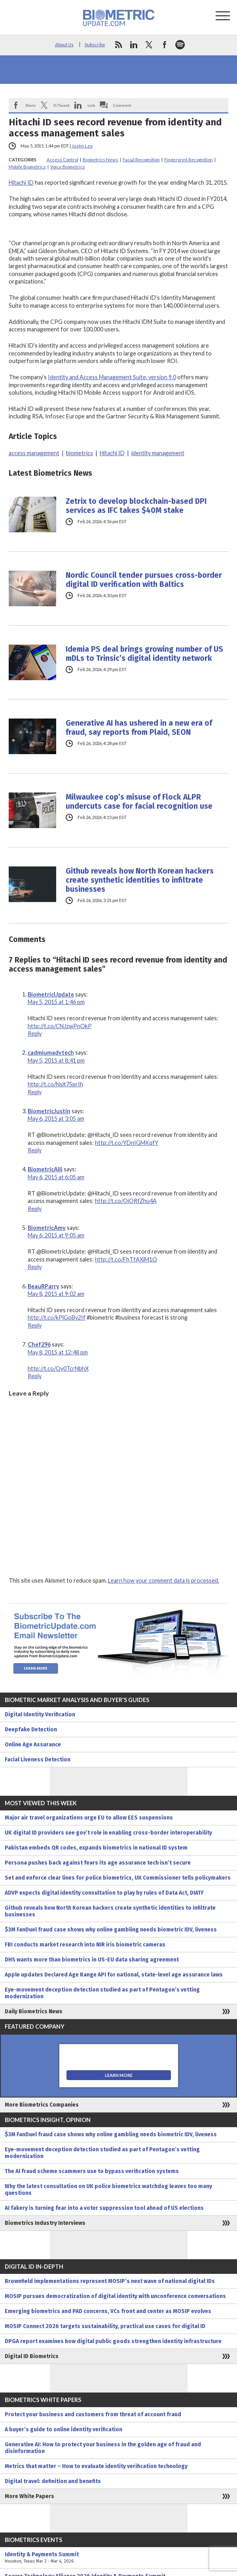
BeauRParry (43, 1286)
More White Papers (29, 2496)
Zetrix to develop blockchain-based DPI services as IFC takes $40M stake (136, 506)
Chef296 (39, 1344)
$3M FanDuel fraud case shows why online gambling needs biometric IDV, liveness (111, 1929)
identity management (157, 453)
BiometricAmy (47, 1227)
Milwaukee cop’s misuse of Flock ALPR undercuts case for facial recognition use (139, 801)
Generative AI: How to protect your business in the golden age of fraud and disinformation (103, 2448)
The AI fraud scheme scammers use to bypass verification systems (92, 2171)
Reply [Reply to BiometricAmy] (35, 1266)
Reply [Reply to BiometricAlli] (35, 1208)
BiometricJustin (49, 1111)
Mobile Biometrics (27, 166)
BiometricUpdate (51, 994)
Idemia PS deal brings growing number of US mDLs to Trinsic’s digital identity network (144, 654)
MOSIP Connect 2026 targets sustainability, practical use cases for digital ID (105, 2326)
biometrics (79, 453)
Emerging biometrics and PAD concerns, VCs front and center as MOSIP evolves (108, 2311)
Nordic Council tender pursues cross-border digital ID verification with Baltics (144, 580)
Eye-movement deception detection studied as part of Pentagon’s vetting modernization (102, 1993)
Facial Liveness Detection (37, 1759)
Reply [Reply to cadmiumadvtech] (35, 1092)
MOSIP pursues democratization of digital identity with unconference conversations (115, 2296)
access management (34, 453)
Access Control (62, 159)
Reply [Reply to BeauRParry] (35, 1325)
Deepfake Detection (31, 1729)
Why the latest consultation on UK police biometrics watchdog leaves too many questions (108, 2189)
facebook (164, 45)
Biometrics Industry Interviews (45, 2223)
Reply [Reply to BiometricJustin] (35, 1150)
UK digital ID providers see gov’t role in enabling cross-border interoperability (108, 1832)
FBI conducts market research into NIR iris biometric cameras (85, 1944)
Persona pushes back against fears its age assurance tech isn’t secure (98, 1862)
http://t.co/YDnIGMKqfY (126, 1142)
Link (91, 105)
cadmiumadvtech (51, 1052)
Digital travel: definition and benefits (53, 2481)
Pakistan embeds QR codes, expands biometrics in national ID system (96, 1847)
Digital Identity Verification (40, 1714)
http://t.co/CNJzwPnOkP (60, 1026)
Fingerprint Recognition (188, 159)
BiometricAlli (45, 1169)
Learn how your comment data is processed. (163, 1580)
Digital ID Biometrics (32, 2356)
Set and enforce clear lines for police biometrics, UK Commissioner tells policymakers (118, 1877)
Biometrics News (100, 159)
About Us (64, 44)
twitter (149, 45)
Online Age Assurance (33, 1744)
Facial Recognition (141, 159)
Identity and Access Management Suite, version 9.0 (112, 377)
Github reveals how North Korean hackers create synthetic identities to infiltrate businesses (140, 880)
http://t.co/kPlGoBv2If (56, 1317)
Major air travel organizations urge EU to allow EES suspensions (89, 1817)
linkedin (134, 45)
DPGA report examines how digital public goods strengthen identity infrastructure (113, 2341)
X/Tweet (61, 105)
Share (30, 105)
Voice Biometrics (67, 166)
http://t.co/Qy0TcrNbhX (58, 1368)
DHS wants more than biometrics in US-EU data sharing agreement (92, 1959)
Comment (122, 105)
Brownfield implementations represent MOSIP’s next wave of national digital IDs (110, 2281)
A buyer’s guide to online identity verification (63, 2429)
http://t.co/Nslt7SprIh (55, 1084)
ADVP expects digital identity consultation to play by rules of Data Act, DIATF (104, 1892)
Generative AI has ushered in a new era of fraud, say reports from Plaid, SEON (139, 728)
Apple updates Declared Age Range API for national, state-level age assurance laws (114, 1974)
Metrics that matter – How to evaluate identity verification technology (96, 2466)
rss (118, 45)
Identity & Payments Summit (118, 2558)
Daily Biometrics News (34, 2011)
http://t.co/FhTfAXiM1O (126, 1259)
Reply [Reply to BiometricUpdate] (35, 1033)
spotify (180, 45)
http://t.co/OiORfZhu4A (126, 1200)
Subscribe (95, 44)
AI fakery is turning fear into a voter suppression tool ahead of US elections (104, 2208)
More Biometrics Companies (42, 2104)
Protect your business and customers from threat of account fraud (93, 2414)
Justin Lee (82, 145)
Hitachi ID (21, 182)
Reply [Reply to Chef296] (35, 1376)
